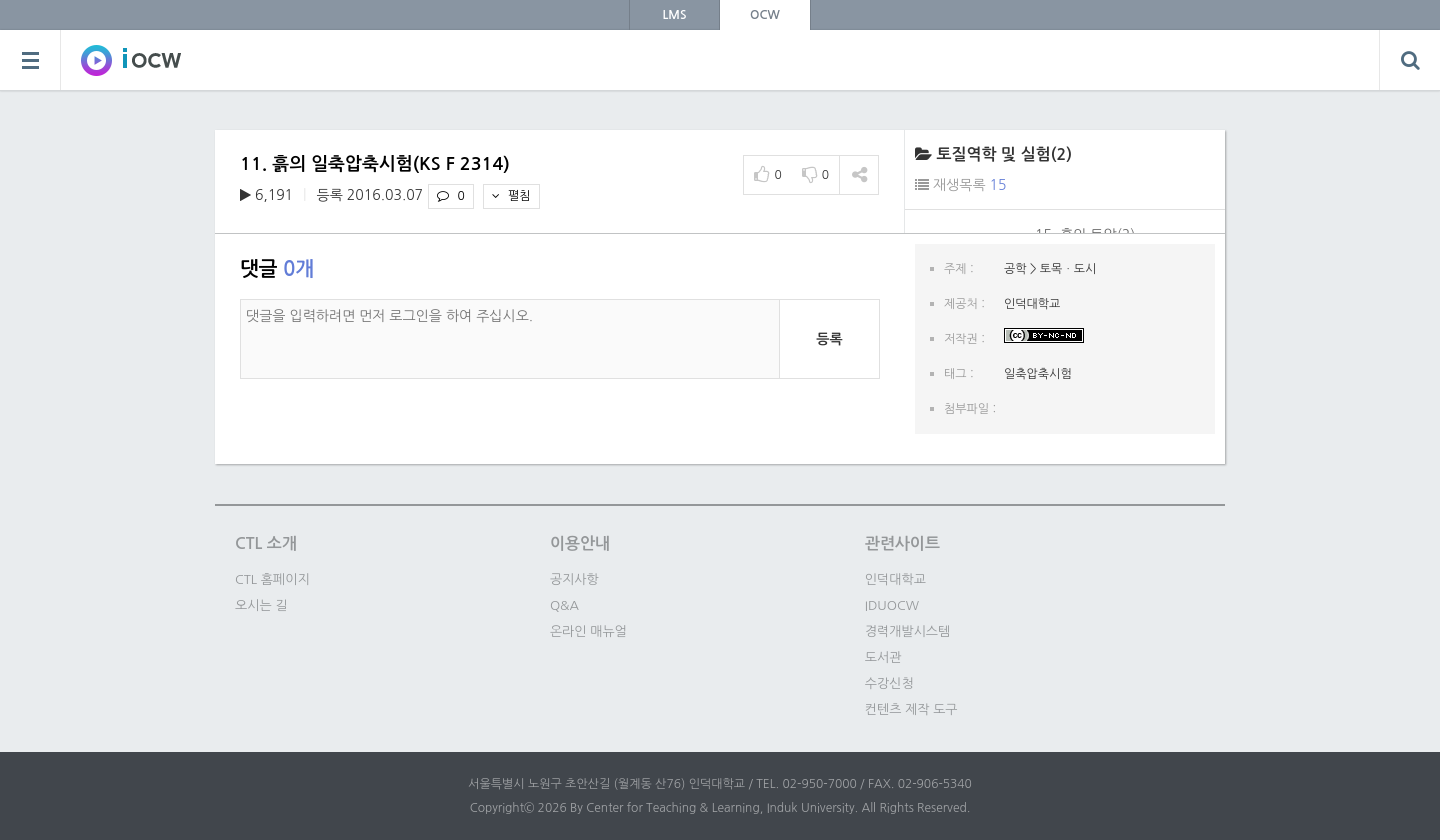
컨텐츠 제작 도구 (911, 709)
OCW (765, 15)
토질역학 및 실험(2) (1004, 154)
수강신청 (889, 683)
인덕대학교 (895, 579)
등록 (829, 339)
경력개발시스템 (908, 631)
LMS (675, 15)
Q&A (564, 605)
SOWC (131, 60)
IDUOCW (892, 605)
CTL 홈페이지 (272, 579)
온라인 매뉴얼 (588, 631)
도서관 (883, 657)
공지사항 (574, 579)
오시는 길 (261, 605)
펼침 (511, 196)
